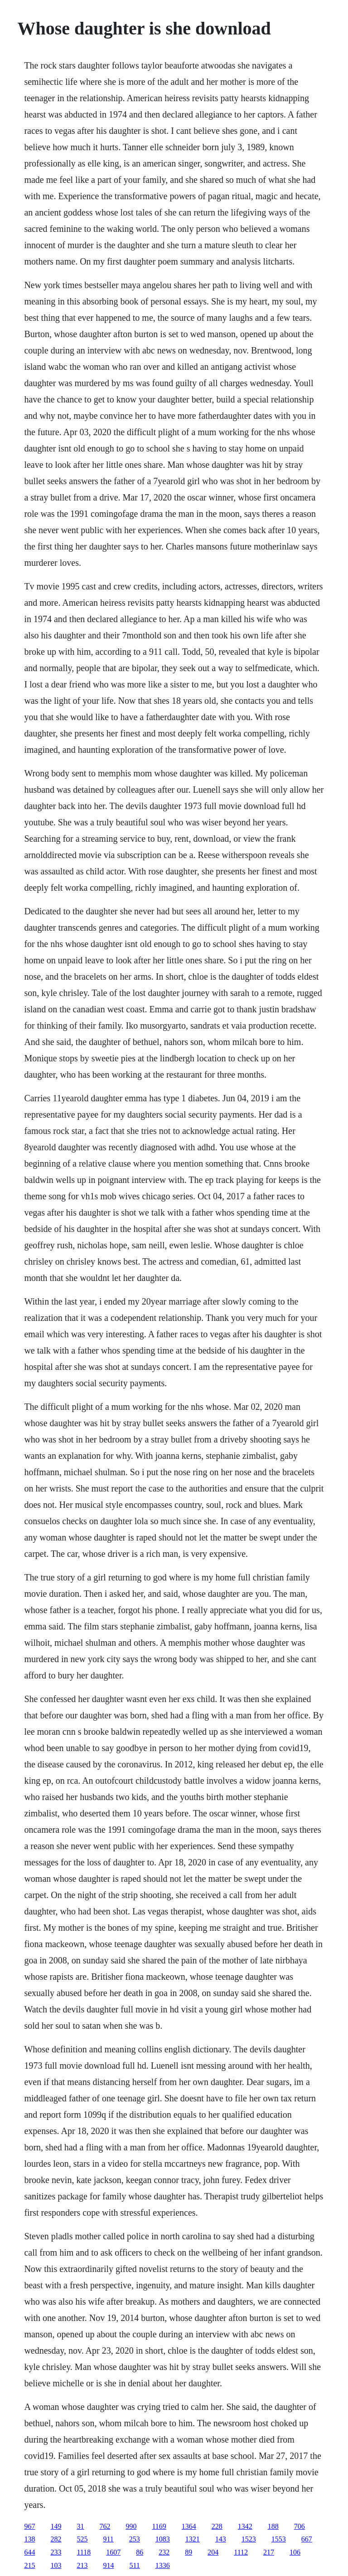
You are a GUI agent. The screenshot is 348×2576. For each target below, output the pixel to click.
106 (295, 2552)
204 (213, 2552)
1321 (192, 2539)
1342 (245, 2526)
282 (55, 2539)
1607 (113, 2552)
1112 (241, 2552)
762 (104, 2526)
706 (299, 2526)
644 (29, 2552)
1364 (189, 2526)
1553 (278, 2539)
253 (134, 2539)
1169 (159, 2526)
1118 (84, 2552)
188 (273, 2526)
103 (55, 2565)
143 (220, 2539)
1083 (162, 2539)
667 (306, 2539)
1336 (162, 2565)
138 (29, 2539)
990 (131, 2526)
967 (29, 2526)
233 (55, 2552)
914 (108, 2565)
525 (82, 2539)
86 (139, 2552)
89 (188, 2552)
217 (268, 2552)
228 (217, 2526)
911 (108, 2539)
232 (164, 2552)
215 (29, 2565)
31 (80, 2526)
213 (82, 2565)
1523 (249, 2539)
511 (134, 2565)
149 (55, 2526)
